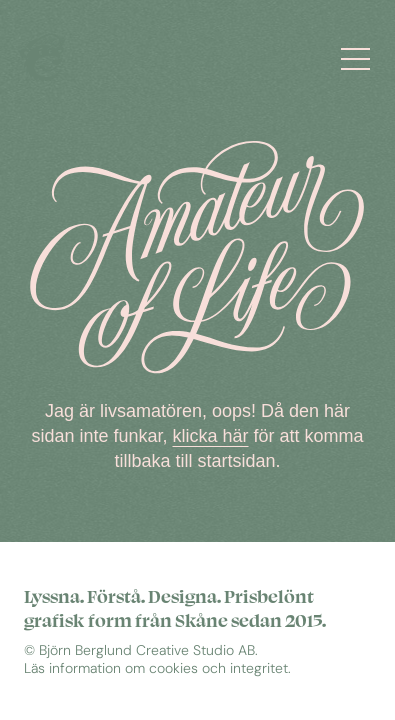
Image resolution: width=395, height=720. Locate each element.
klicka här (211, 436)
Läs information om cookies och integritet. (157, 668)
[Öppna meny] (361, 57)
